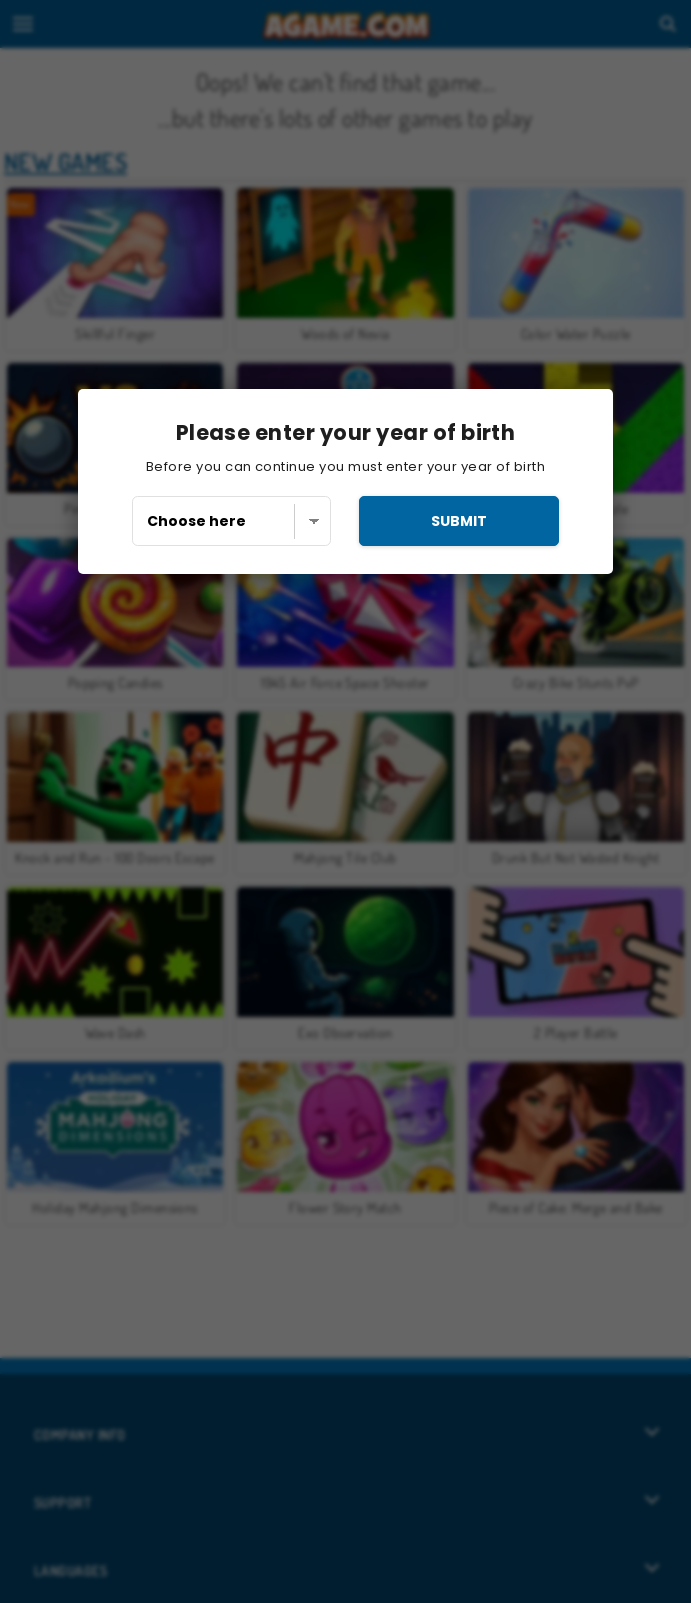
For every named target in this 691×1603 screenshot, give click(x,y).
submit (459, 521)
